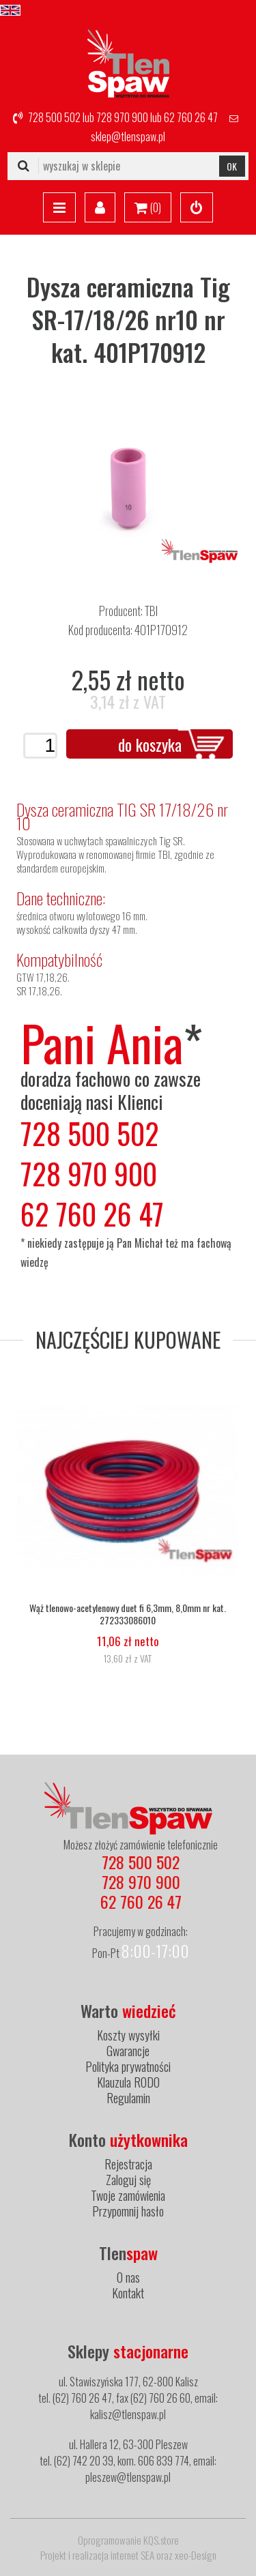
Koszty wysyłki (128, 2035)
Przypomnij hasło (128, 2211)
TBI (151, 610)
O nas (128, 2277)
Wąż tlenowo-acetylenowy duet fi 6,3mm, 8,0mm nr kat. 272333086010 (127, 1614)
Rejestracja (128, 2164)
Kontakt (128, 2293)
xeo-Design (195, 2554)
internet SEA (132, 2554)
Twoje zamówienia (128, 2195)
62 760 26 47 (191, 117)
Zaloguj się (128, 2180)
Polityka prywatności (128, 2066)
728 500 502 (54, 117)
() (147, 208)
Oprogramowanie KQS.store (128, 2539)
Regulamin (128, 2098)
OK (232, 166)
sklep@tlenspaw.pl (128, 136)
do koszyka (150, 744)
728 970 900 (122, 117)
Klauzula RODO (128, 2082)
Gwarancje (128, 2051)
